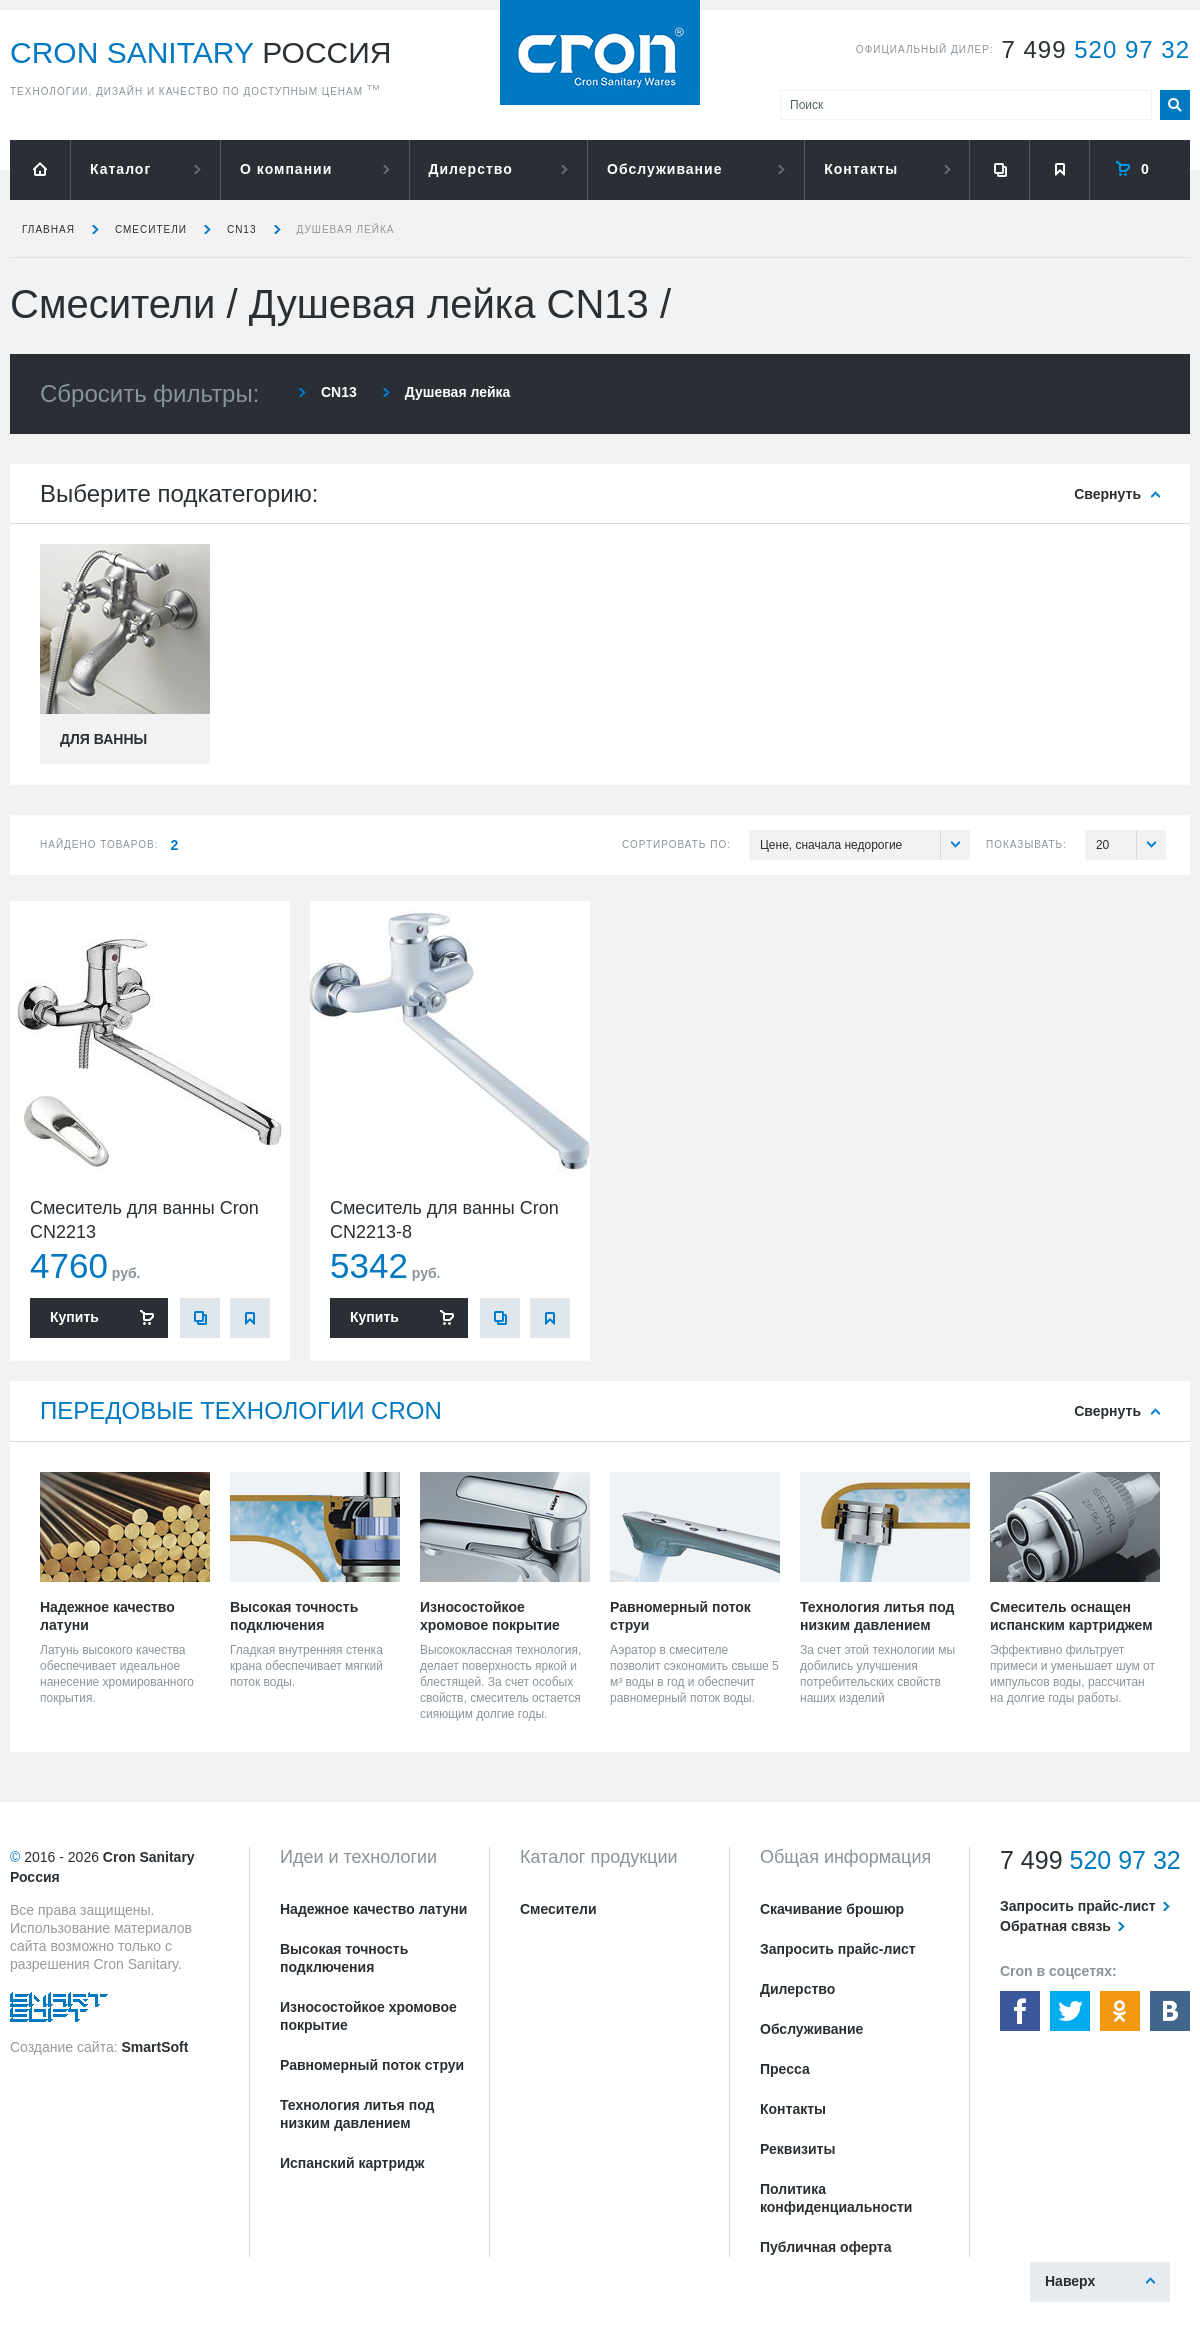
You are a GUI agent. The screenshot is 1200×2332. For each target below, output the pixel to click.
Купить (74, 1317)
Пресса (785, 2069)
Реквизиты (797, 2149)
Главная (48, 229)
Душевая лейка (346, 229)
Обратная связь (1055, 1926)
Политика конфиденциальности (836, 2198)
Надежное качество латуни (373, 1909)
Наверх (1070, 2281)
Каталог (120, 169)
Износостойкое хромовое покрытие (368, 2016)
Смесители (151, 229)
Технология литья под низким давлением (357, 2114)
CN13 (242, 229)
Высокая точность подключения (344, 1958)
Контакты (861, 169)
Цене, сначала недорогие (865, 845)
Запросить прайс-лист (838, 1949)
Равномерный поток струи (372, 2065)
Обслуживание (664, 169)
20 (1131, 845)
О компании (286, 169)
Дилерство (471, 169)
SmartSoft (154, 2047)
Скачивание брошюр (832, 1909)
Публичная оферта (826, 2247)
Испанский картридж (352, 2163)
